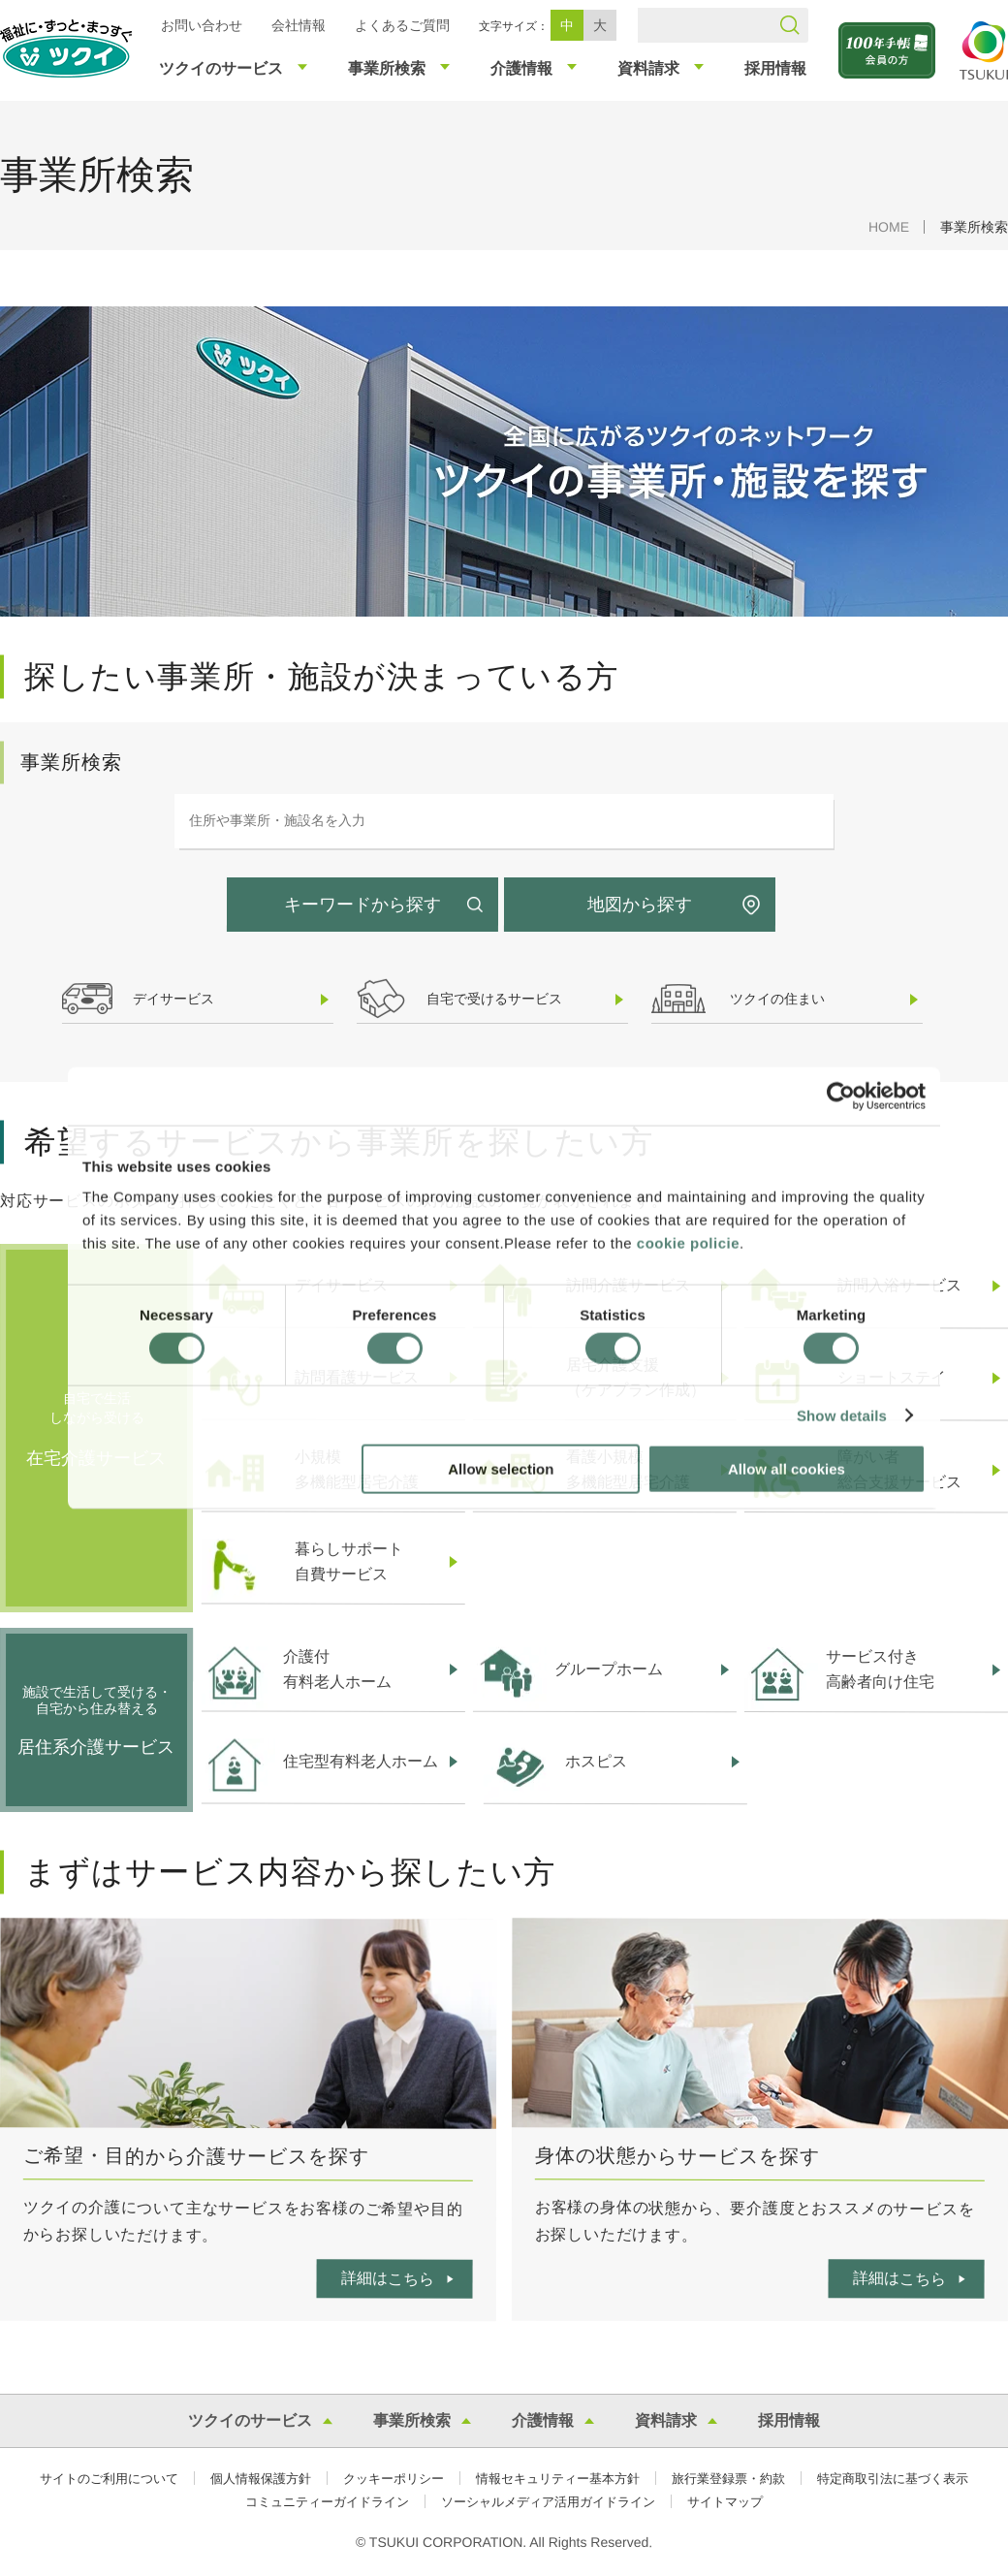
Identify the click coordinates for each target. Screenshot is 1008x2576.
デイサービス (173, 998)
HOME (888, 227)
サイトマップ (725, 2502)
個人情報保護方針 (260, 2478)
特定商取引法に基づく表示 (892, 2478)
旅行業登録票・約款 (728, 2478)
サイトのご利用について (109, 2478)
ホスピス (596, 1761)
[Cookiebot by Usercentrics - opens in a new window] (841, 1095)
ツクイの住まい (777, 998)
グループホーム (608, 1669)
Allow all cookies (786, 1469)
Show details (842, 1415)
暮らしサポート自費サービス (349, 1561)
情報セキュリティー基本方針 (558, 2478)
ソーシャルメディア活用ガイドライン (548, 2502)
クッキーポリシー (393, 2478)
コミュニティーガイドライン (327, 2502)
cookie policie (688, 1243)
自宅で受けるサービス (494, 998)
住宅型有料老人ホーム (360, 1761)
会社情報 (298, 25)
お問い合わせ (201, 25)
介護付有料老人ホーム (337, 1669)
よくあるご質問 (402, 25)
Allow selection (500, 1469)
